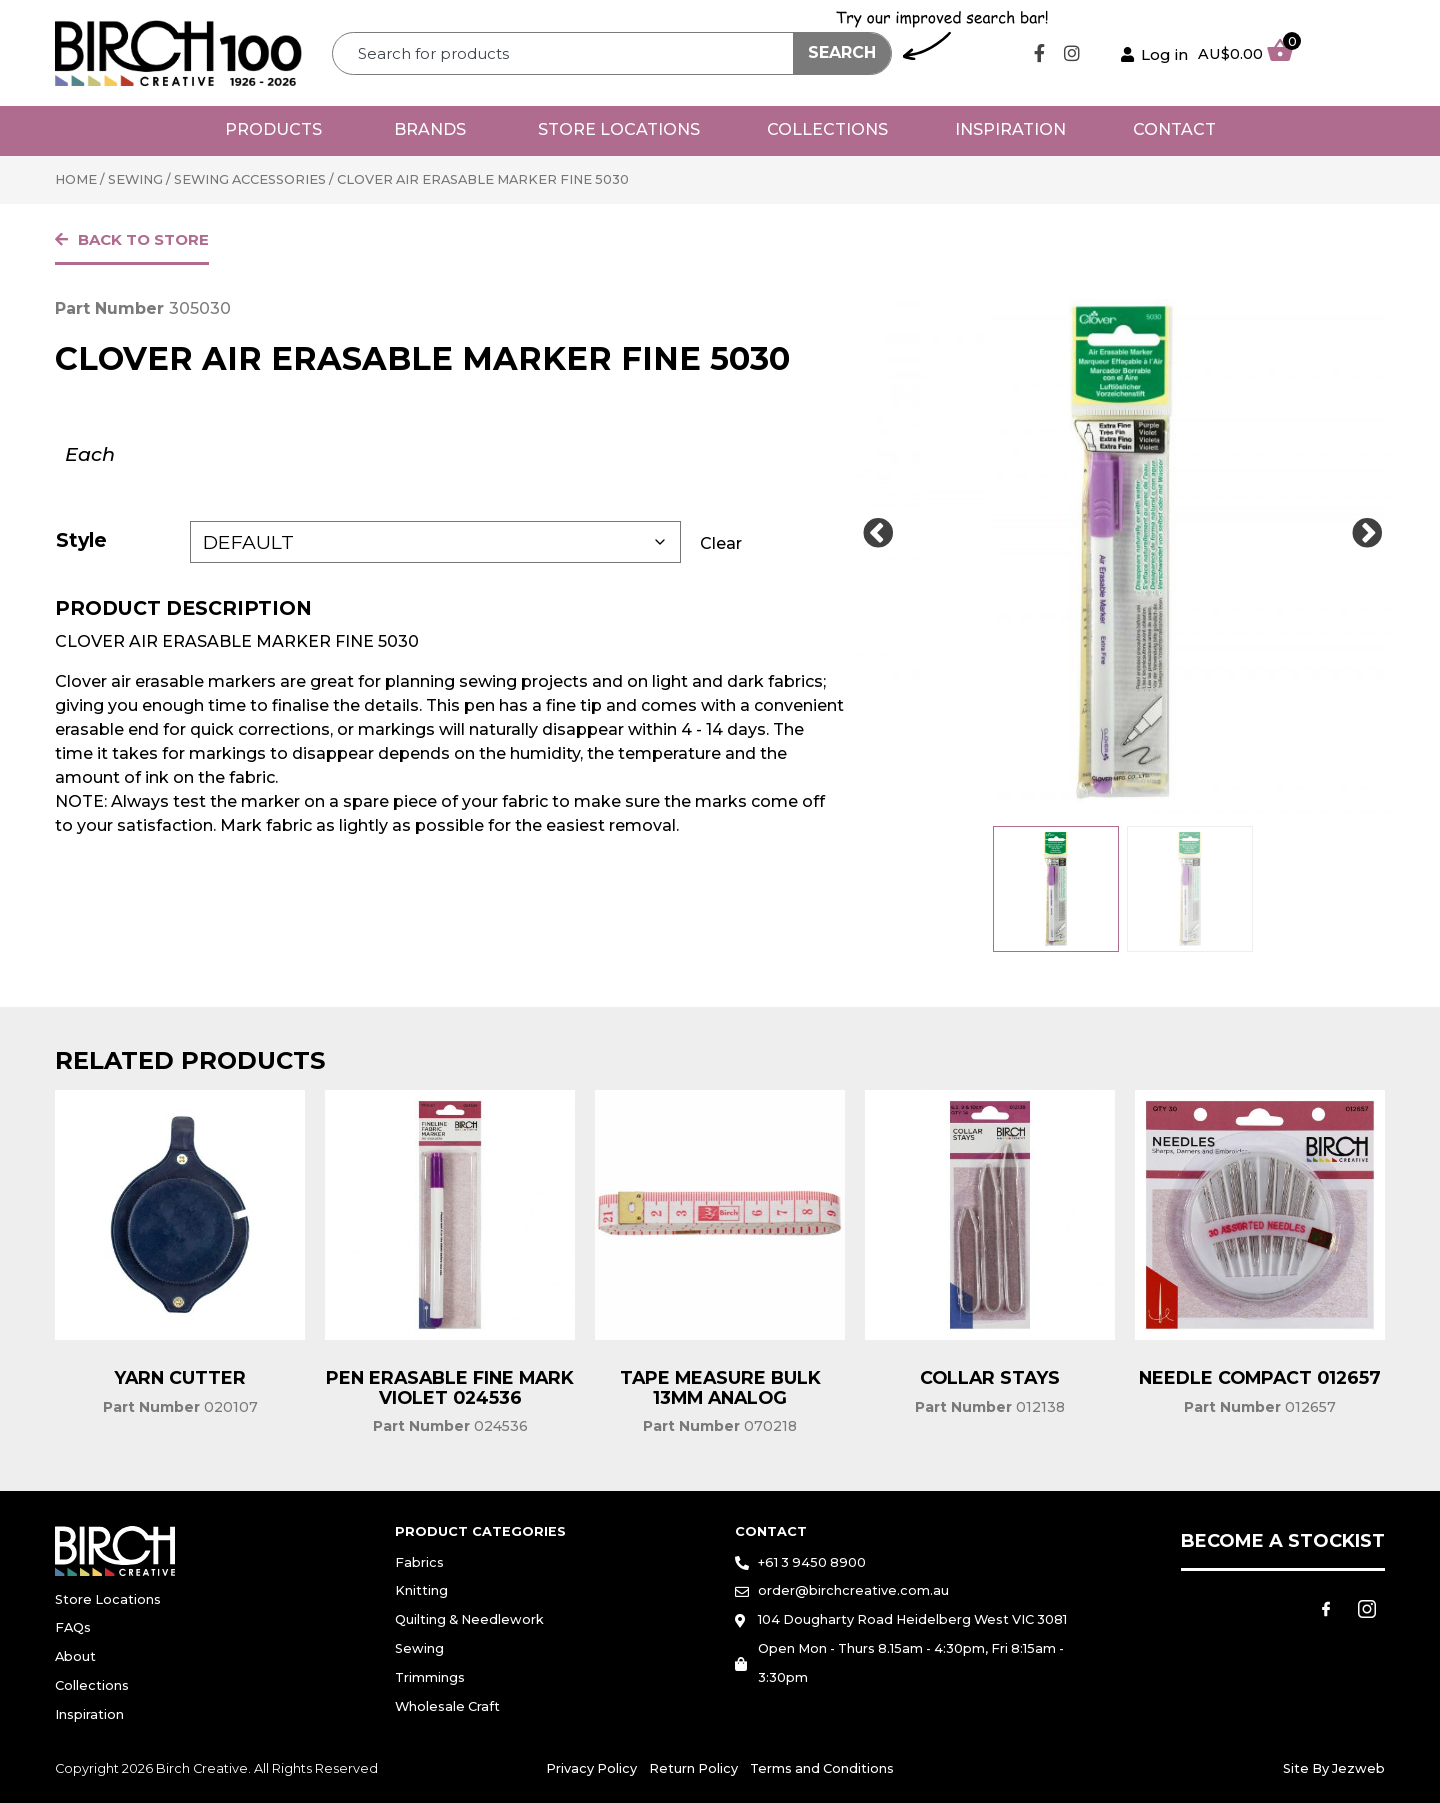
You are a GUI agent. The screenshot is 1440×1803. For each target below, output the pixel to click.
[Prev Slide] (878, 534)
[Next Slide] (1367, 534)
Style (81, 540)
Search (842, 52)
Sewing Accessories (250, 179)
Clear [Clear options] (721, 543)
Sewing (135, 179)
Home (76, 179)
